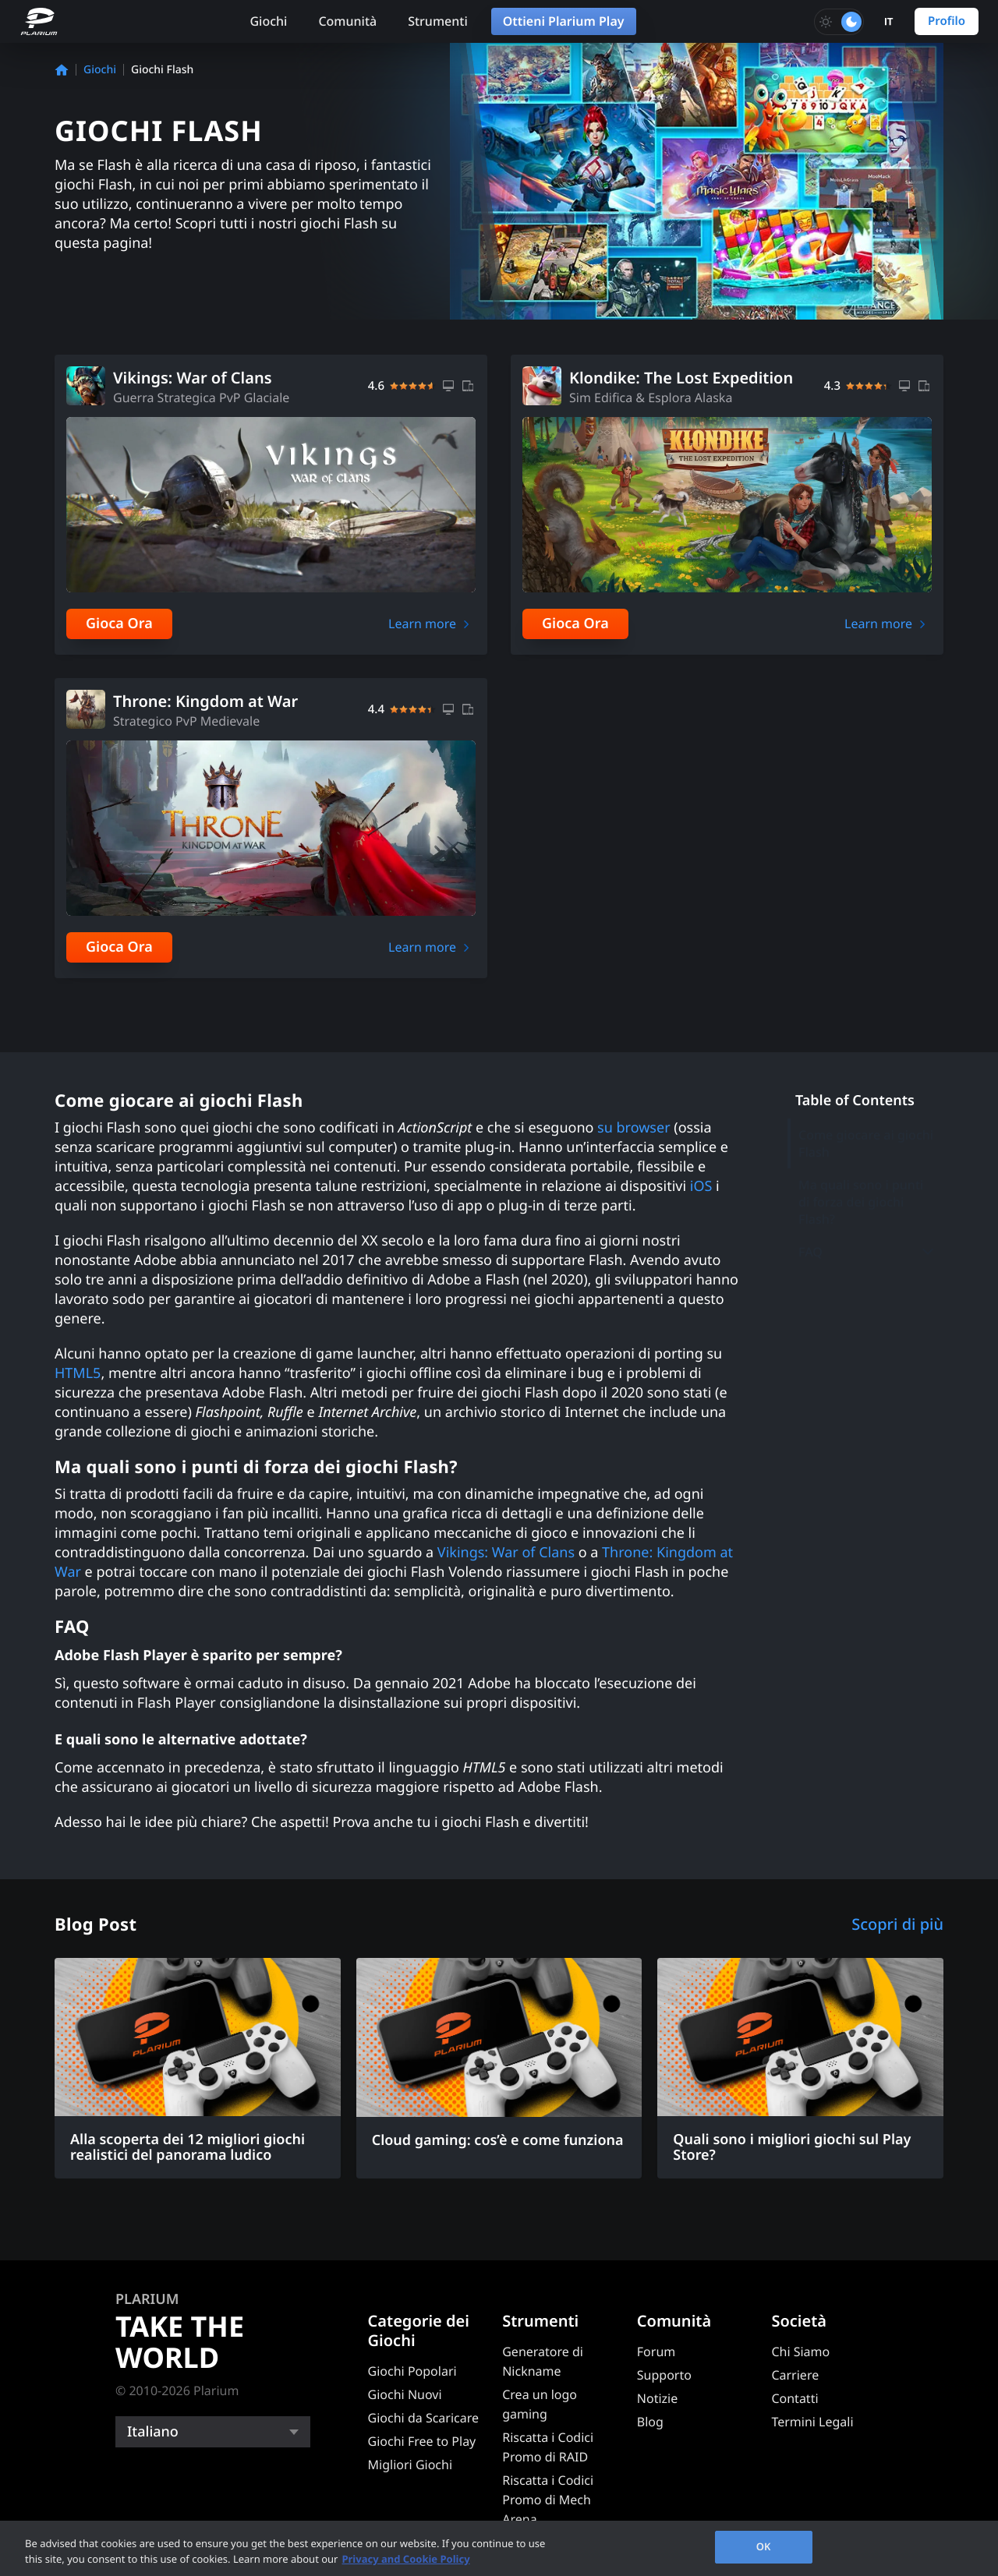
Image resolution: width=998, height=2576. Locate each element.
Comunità (347, 21)
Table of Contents (855, 1100)
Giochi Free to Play (422, 2441)
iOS (701, 1186)
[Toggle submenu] (928, 1251)
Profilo (946, 21)
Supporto (664, 2374)
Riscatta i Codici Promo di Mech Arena (547, 2500)
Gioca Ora (119, 623)
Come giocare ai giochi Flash (865, 1143)
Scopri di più (897, 1924)
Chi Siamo (800, 2351)
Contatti (794, 2398)
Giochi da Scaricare (423, 2417)
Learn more (422, 623)
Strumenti (438, 21)
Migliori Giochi (410, 2464)
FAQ (867, 1251)
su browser (633, 1127)
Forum (656, 2351)
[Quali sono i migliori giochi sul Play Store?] (800, 2068)
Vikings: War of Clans (506, 1552)
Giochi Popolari (412, 2371)
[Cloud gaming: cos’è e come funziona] (499, 2061)
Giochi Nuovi (405, 2394)
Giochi (268, 21)
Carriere (795, 2374)
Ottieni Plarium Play (564, 21)
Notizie (657, 2398)
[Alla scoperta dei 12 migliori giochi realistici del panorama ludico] (198, 2068)
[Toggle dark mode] (839, 22)
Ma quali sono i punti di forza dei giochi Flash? (860, 1202)
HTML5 (78, 1373)
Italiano (153, 2431)
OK (763, 2546)
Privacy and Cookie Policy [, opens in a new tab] (405, 2559)
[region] (499, 2548)
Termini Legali (812, 2421)
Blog (650, 2421)
